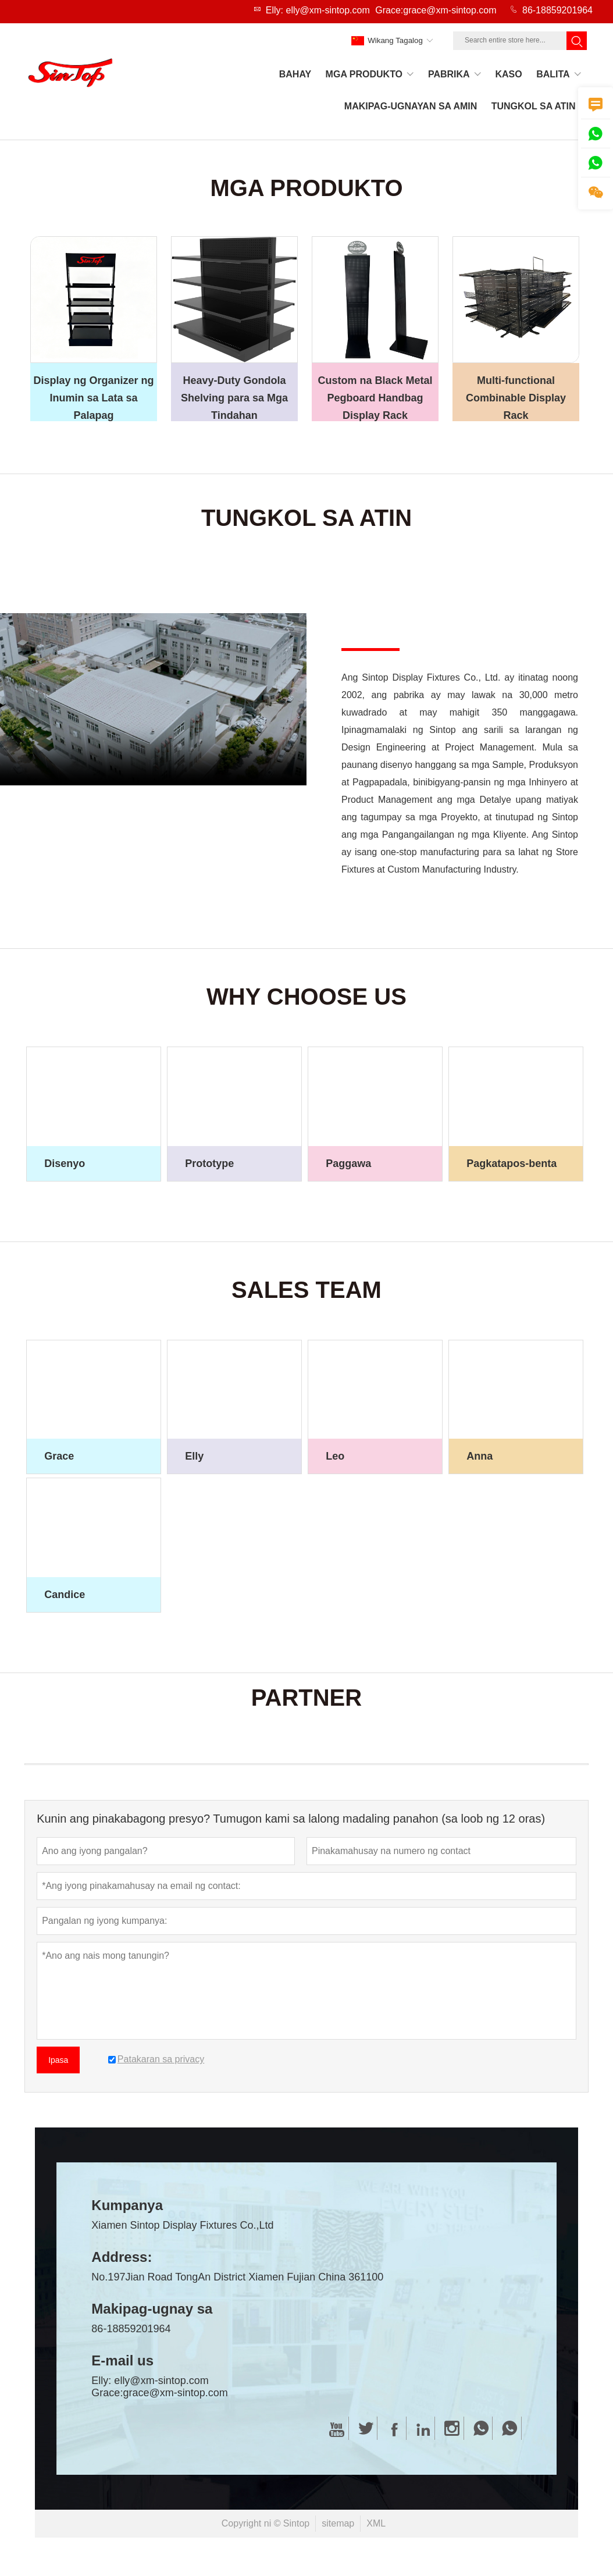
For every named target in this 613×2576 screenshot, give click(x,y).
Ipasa (58, 2063)
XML (376, 2527)
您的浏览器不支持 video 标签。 (153, 703)
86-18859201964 (557, 10)
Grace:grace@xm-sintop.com (435, 10)
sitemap (338, 2527)
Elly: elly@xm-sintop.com (318, 10)
